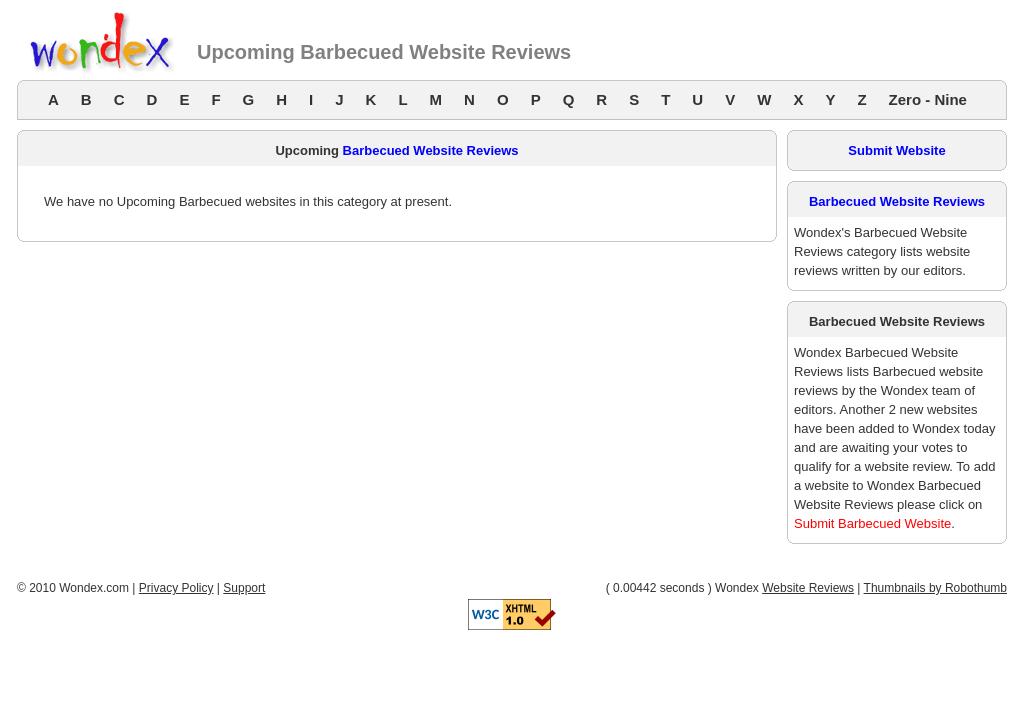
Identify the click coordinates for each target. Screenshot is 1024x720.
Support (244, 588)
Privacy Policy (176, 588)
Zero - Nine (928, 99)
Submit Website (896, 150)
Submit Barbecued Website (872, 523)
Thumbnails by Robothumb (935, 588)
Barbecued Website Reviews (431, 150)
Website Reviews (808, 588)
